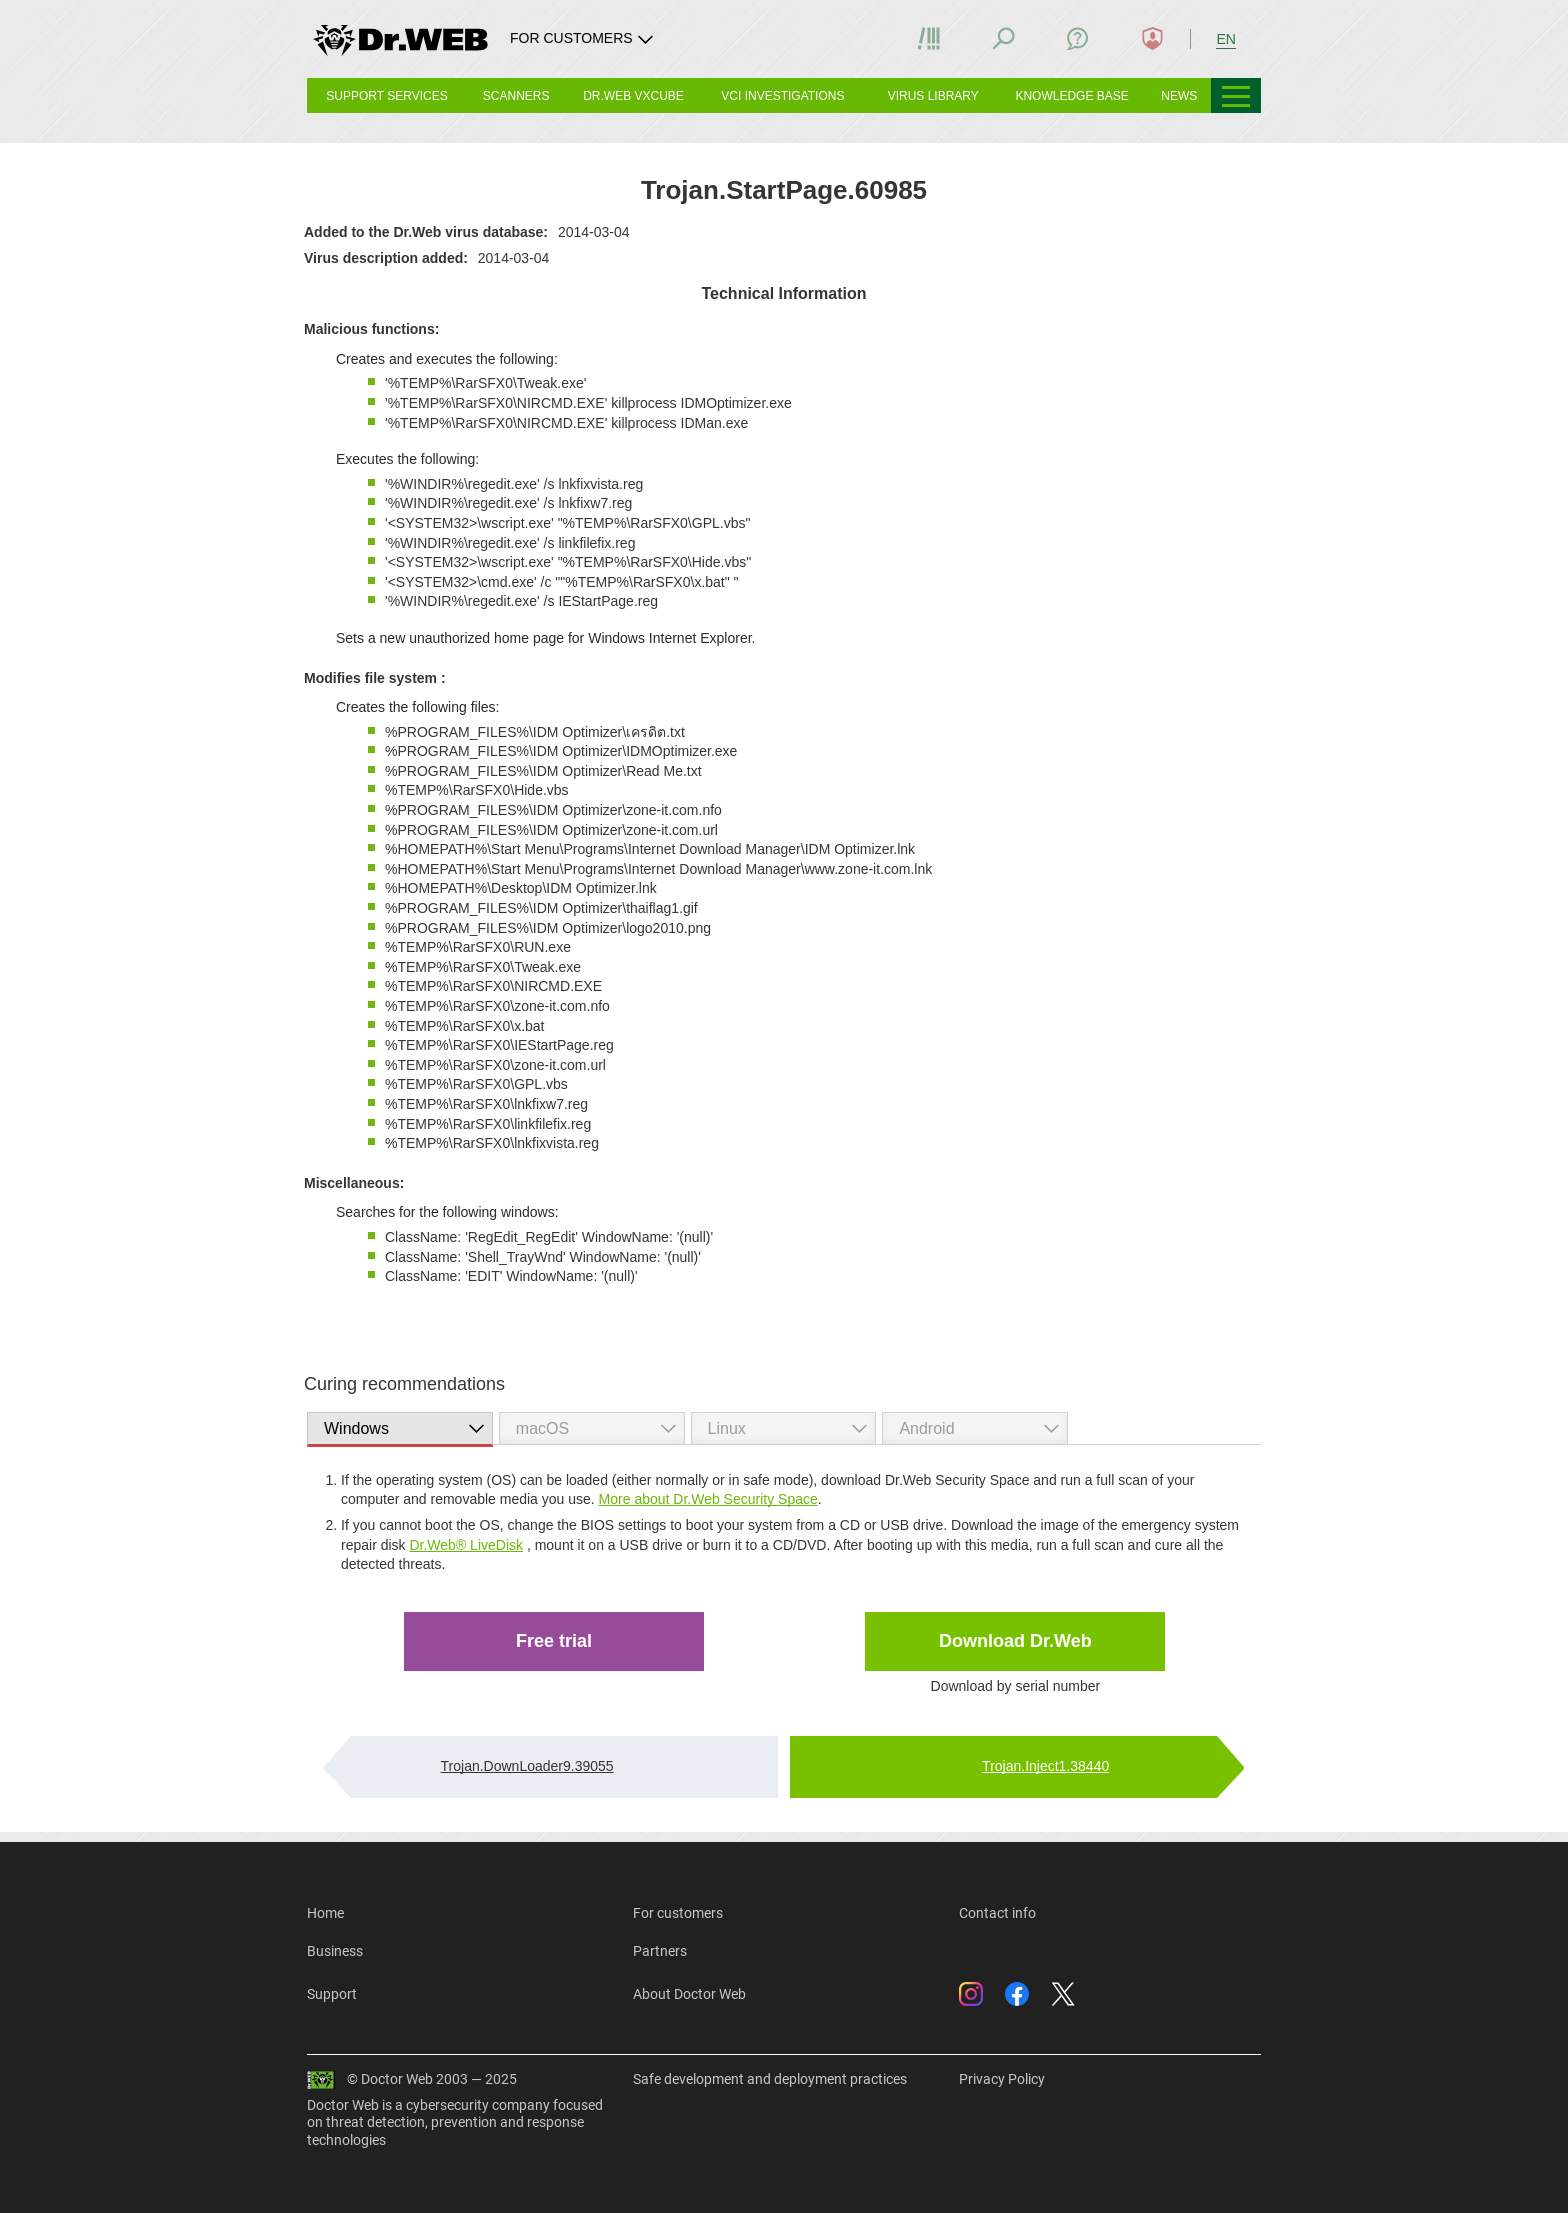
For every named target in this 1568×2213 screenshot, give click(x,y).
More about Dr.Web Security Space (708, 1499)
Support (332, 1994)
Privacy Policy (1002, 2079)
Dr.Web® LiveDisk (466, 1545)
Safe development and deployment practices (770, 2079)
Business (335, 1951)
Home (325, 1913)
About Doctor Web (689, 1994)
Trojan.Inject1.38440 (1045, 1766)
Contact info (997, 1913)
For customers (678, 1913)
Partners (660, 1951)
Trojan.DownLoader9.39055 (527, 1766)
